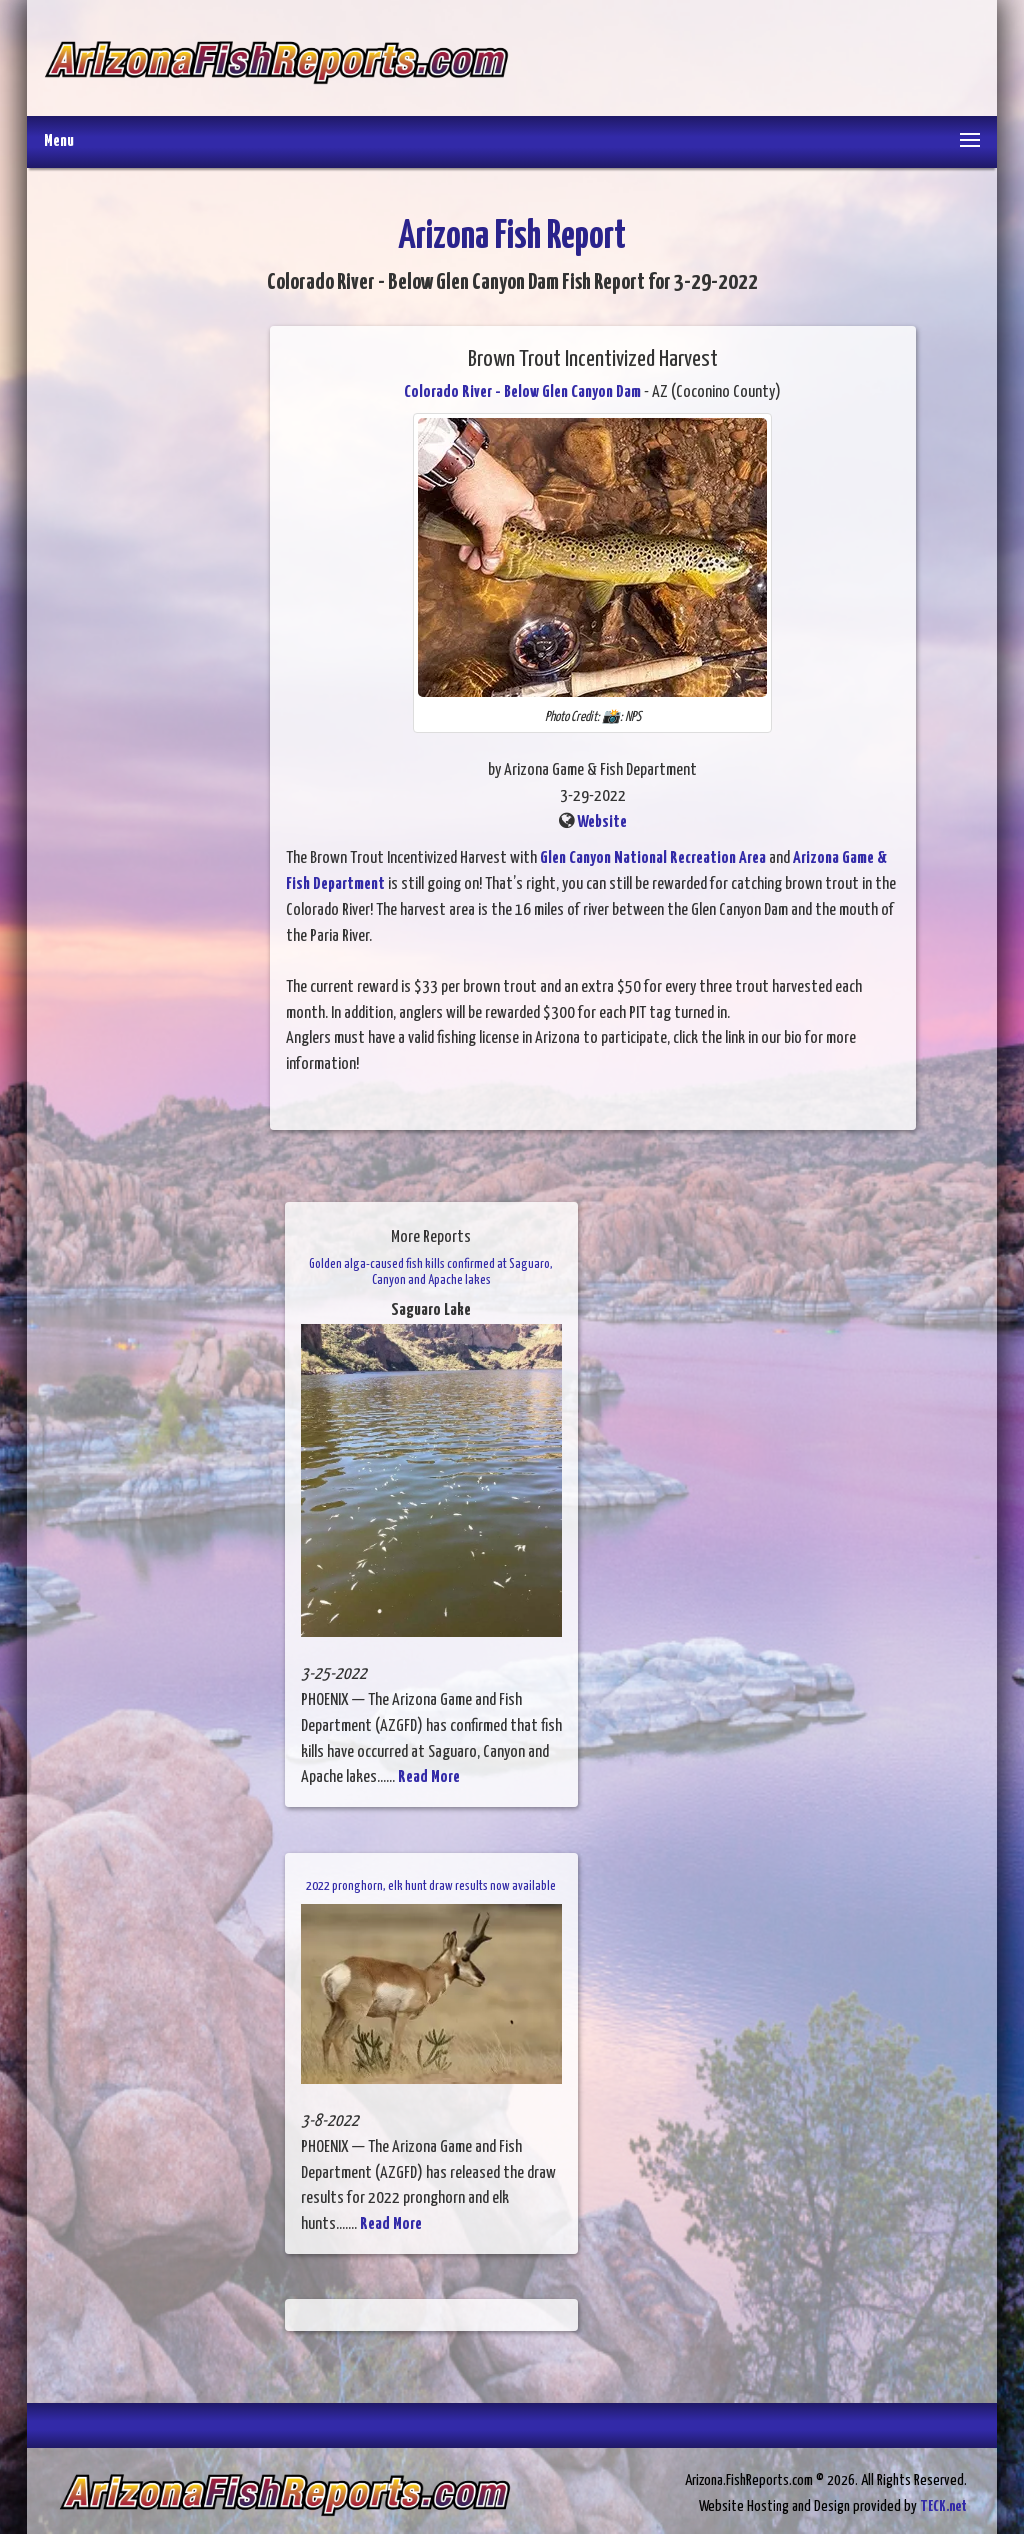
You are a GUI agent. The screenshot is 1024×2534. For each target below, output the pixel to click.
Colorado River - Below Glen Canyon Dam (522, 392)
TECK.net (943, 2506)
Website (602, 822)
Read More (429, 1777)
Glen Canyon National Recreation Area (653, 858)
